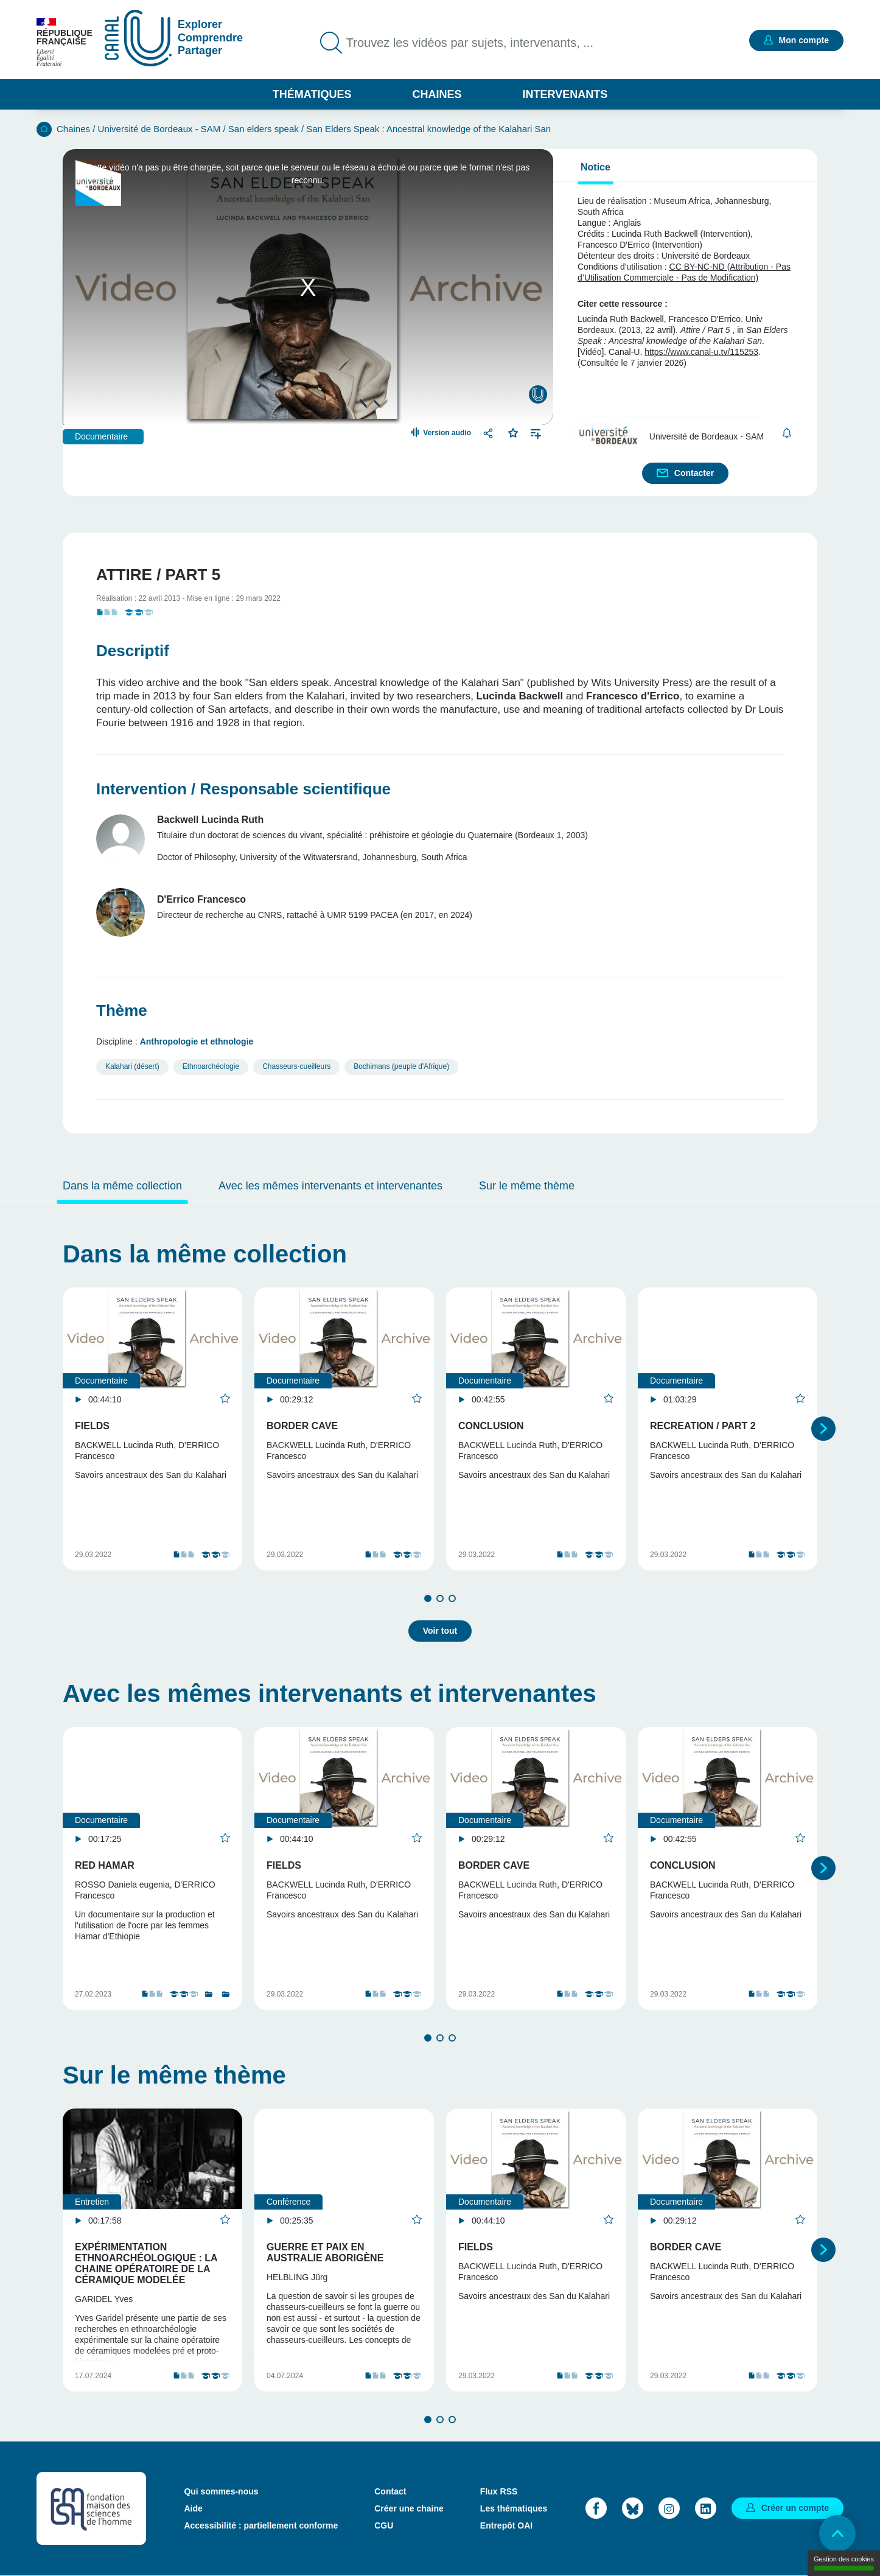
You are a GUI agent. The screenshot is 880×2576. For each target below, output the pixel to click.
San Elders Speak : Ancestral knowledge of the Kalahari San (428, 129)
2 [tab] (440, 1598)
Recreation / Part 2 (703, 1426)
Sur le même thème (526, 1186)
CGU (383, 2525)
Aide (193, 2508)
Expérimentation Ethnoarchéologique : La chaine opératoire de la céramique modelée (146, 2263)
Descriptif (132, 651)
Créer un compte (795, 2508)
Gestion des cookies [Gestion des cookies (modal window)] (844, 2563)
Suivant (823, 1428)
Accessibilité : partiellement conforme (261, 2525)
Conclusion (491, 1426)
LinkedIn (705, 2508)
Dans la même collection (122, 1186)
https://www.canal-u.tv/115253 (701, 352)
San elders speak (263, 129)
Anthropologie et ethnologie (197, 1041)
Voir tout (440, 1631)
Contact (390, 2491)
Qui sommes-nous (221, 2491)
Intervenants (565, 94)
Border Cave (302, 1426)
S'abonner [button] (786, 433)
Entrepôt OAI (506, 2525)
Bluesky (632, 2508)
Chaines (436, 94)
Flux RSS (498, 2491)
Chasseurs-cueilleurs (296, 1066)
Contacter (694, 473)
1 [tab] (427, 1598)
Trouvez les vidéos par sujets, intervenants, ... (469, 42)
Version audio (447, 433)
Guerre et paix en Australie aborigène (325, 2252)
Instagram (669, 2508)
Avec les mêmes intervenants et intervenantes (330, 1186)
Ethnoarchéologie (211, 1066)
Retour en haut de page (837, 2533)
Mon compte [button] (804, 40)
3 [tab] (452, 1598)
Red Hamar (104, 1865)
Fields (92, 1426)
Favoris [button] (513, 431)
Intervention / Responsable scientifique (243, 789)
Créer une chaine (409, 2508)
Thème (121, 1010)
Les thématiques (513, 2508)
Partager (489, 433)
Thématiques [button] (312, 94)
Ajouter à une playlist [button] (536, 432)
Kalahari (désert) (132, 1066)
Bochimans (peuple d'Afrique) (401, 1066)
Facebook (596, 2508)
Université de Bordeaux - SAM (159, 129)
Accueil (44, 129)
